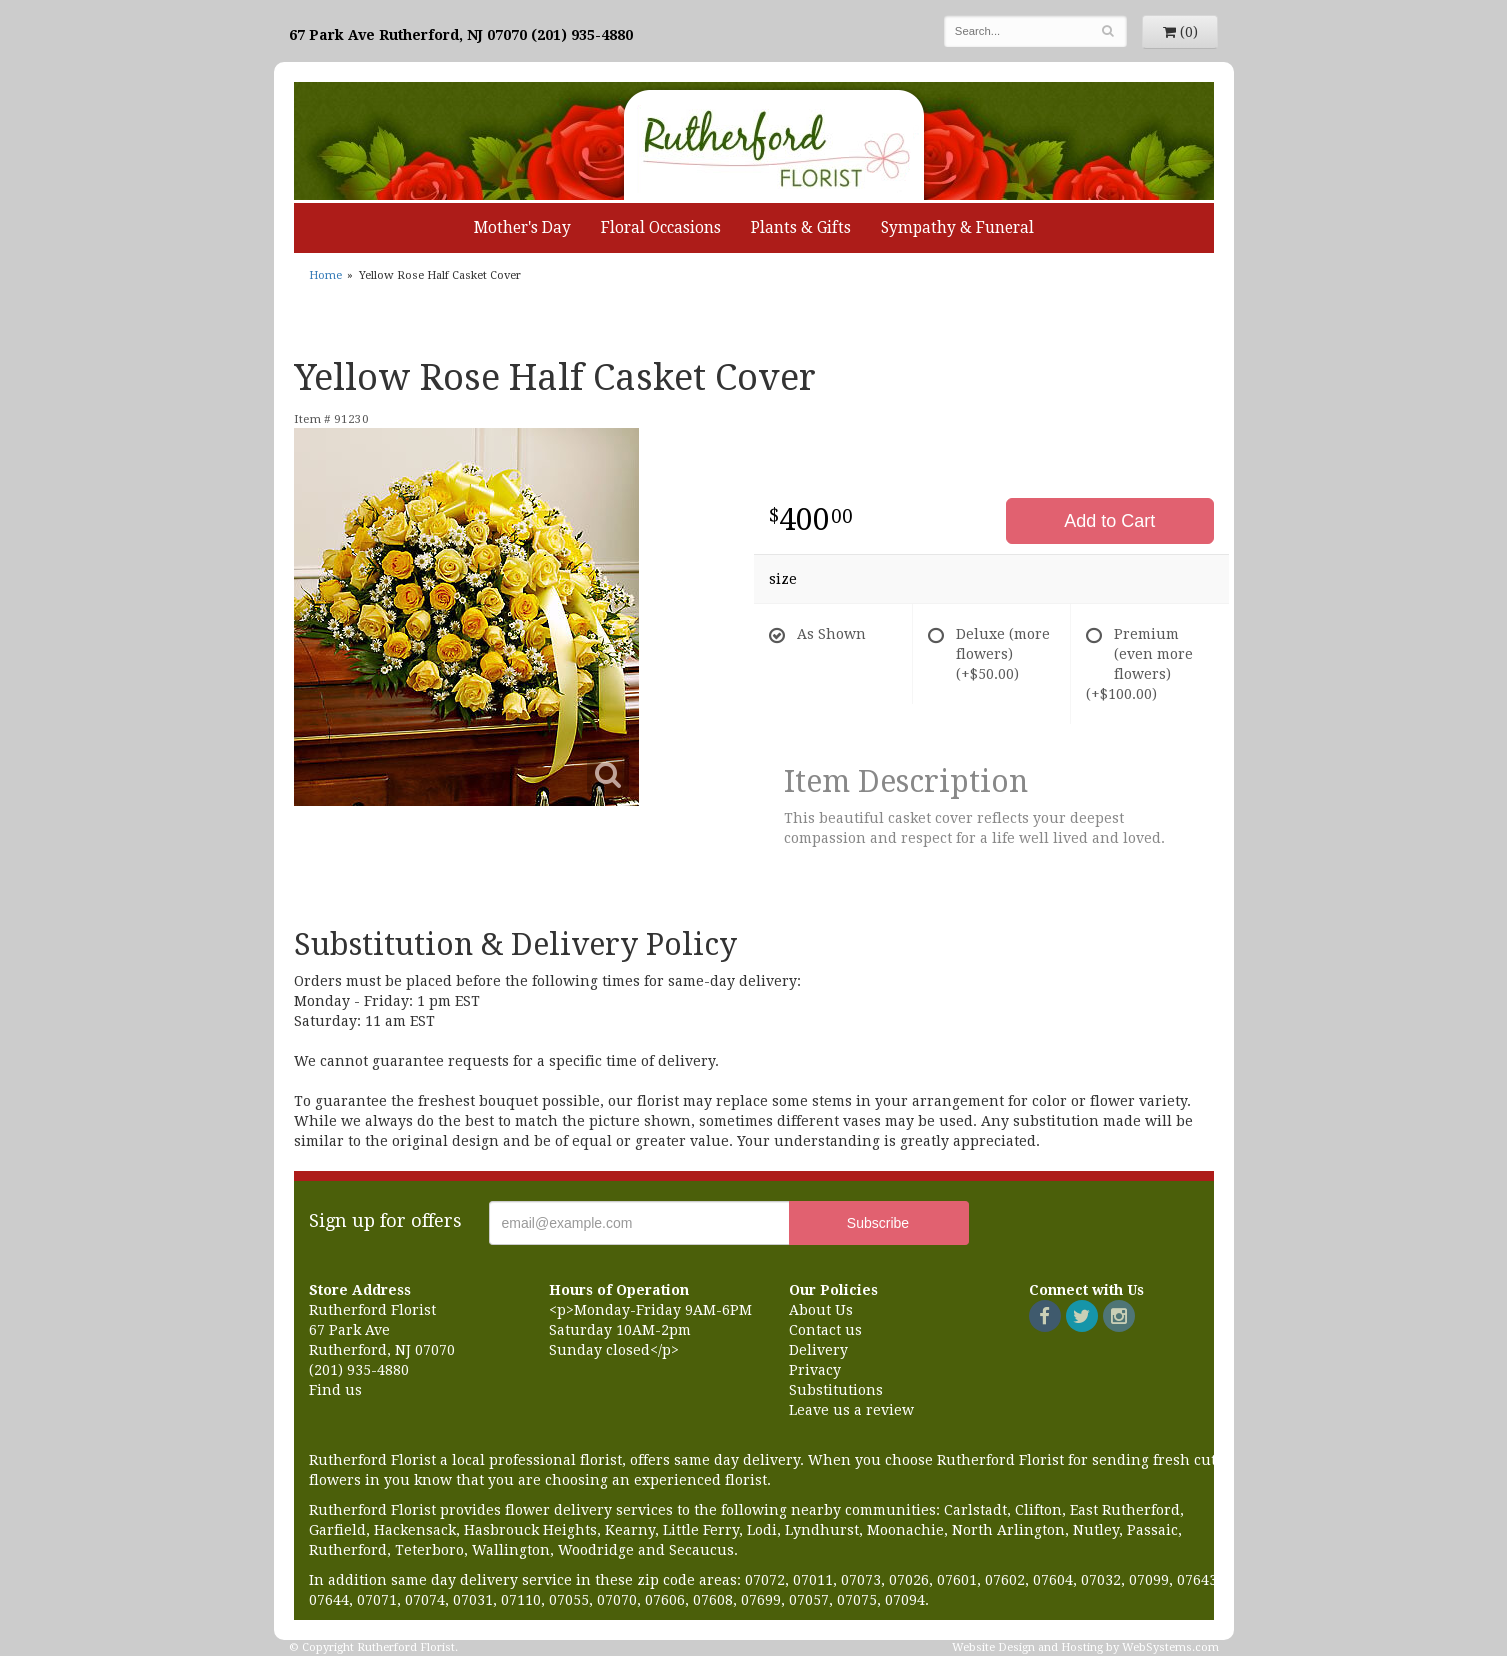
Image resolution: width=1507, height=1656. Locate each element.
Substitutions (836, 1390)
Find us (335, 1390)
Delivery (818, 1350)
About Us (821, 1310)
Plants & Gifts (801, 228)
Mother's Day (522, 228)
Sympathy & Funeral (957, 228)
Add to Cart (1109, 521)
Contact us (825, 1330)
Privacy (815, 1370)
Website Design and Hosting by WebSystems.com (1085, 1647)
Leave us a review (851, 1410)
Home (325, 275)
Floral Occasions (661, 228)
